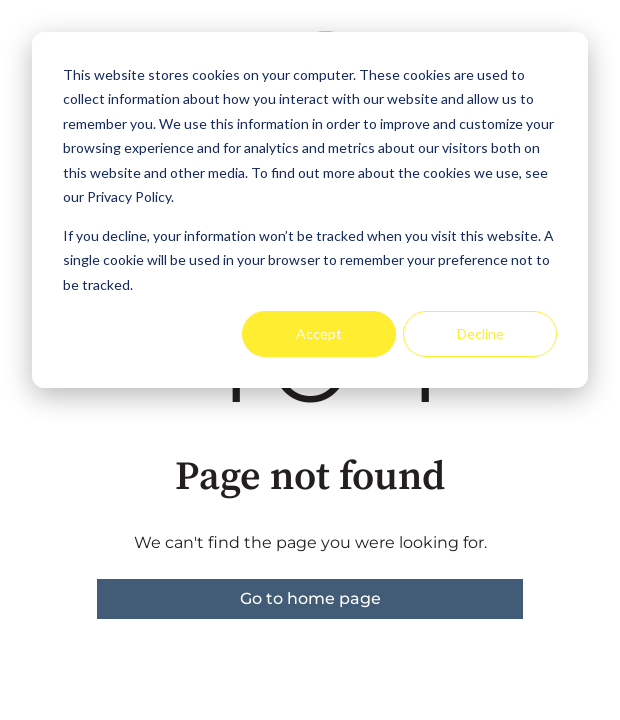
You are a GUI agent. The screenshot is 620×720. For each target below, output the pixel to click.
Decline (480, 333)
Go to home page (310, 598)
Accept (319, 333)
